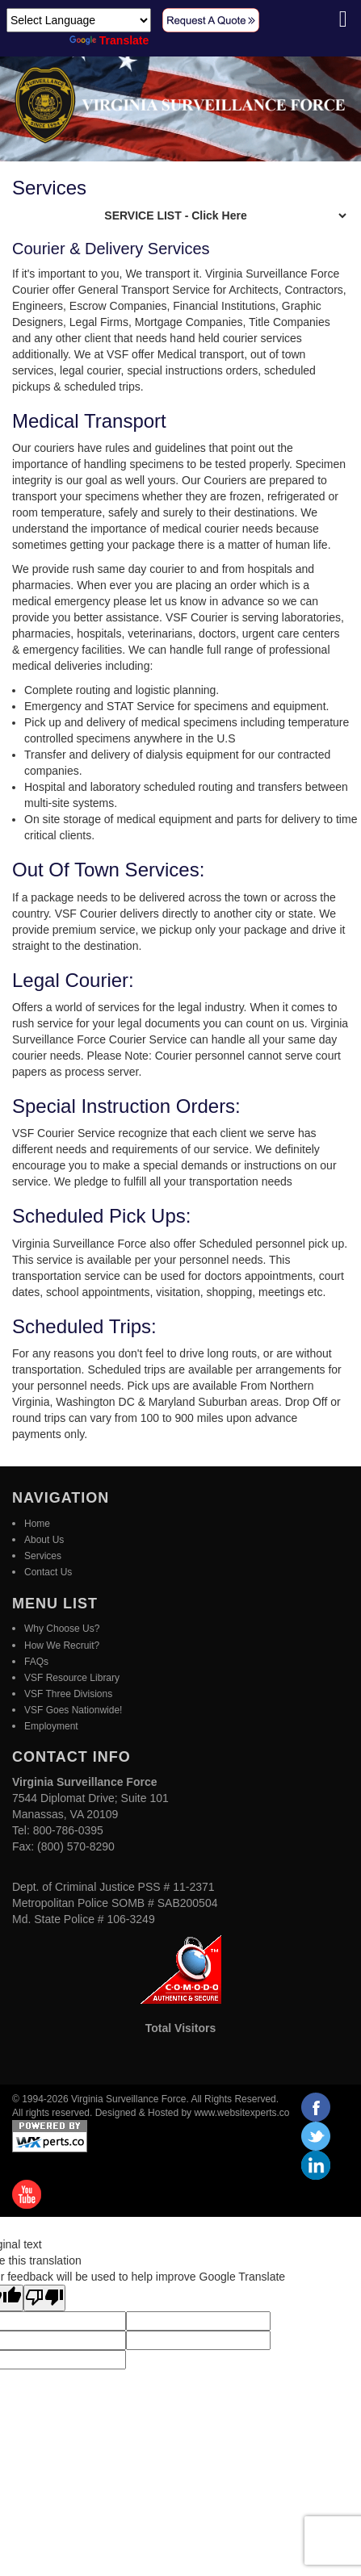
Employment (51, 1726)
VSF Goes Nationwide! (73, 1710)
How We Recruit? (61, 1645)
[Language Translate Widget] (78, 20)
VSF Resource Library (72, 1677)
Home (37, 1523)
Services (42, 1556)
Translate (109, 40)
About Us (44, 1539)
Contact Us (48, 1572)
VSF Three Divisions (68, 1694)
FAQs (36, 1661)
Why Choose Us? (61, 1628)
